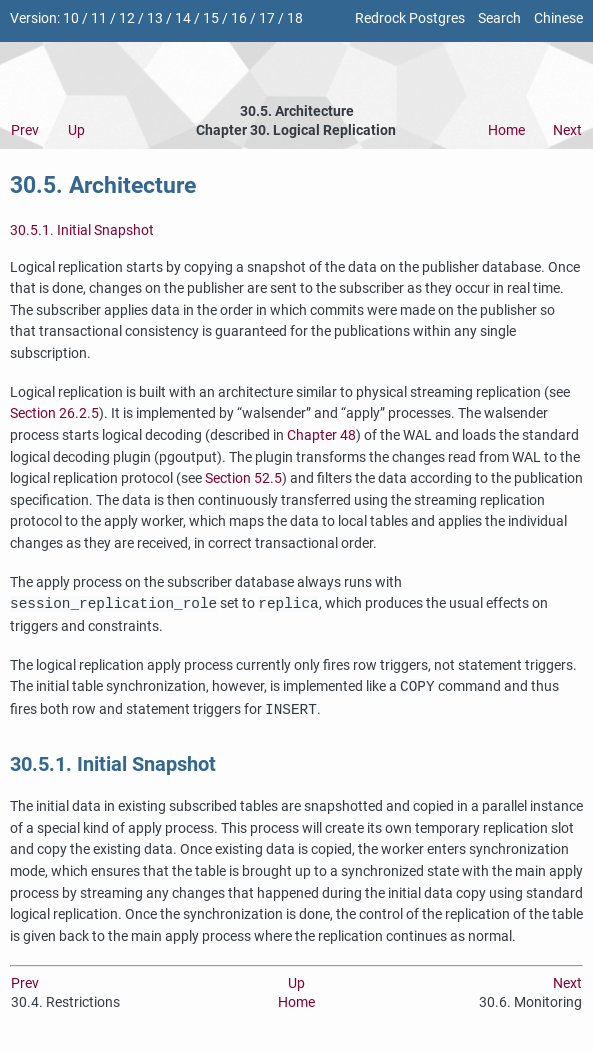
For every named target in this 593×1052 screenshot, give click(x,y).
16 (239, 18)
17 (267, 18)
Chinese (558, 18)
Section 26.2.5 (54, 413)
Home (506, 130)
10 (71, 18)
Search (499, 18)
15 (211, 18)
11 (99, 18)
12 (127, 18)
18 (295, 18)
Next (567, 130)
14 (183, 18)
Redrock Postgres (410, 18)
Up (76, 130)
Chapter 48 (321, 435)
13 (155, 18)
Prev (25, 130)
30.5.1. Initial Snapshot (82, 230)
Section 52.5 (243, 478)
